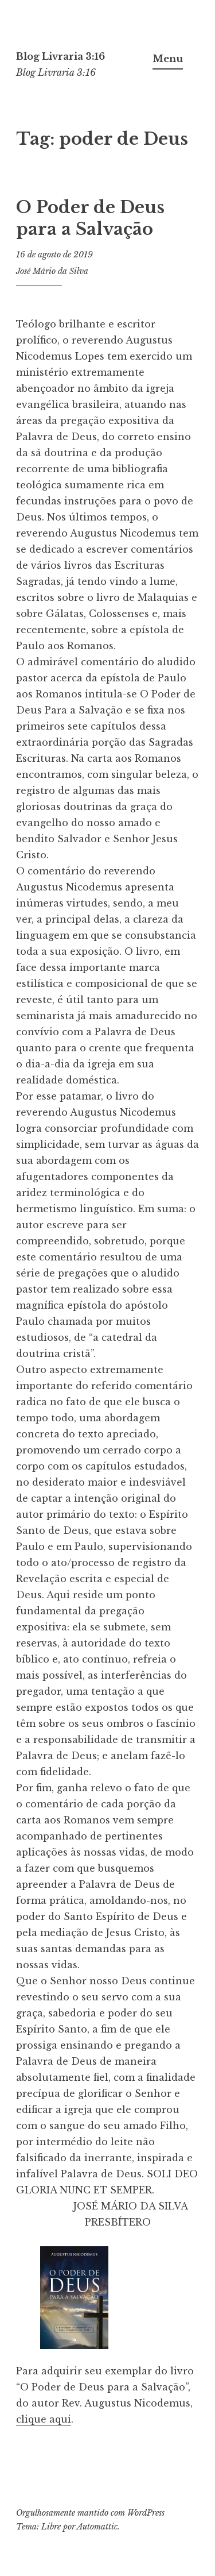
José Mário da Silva (52, 271)
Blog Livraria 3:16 (60, 56)
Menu (168, 58)
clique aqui (43, 2419)
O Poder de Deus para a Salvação (90, 218)
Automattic (97, 2526)
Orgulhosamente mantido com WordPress (90, 2513)
